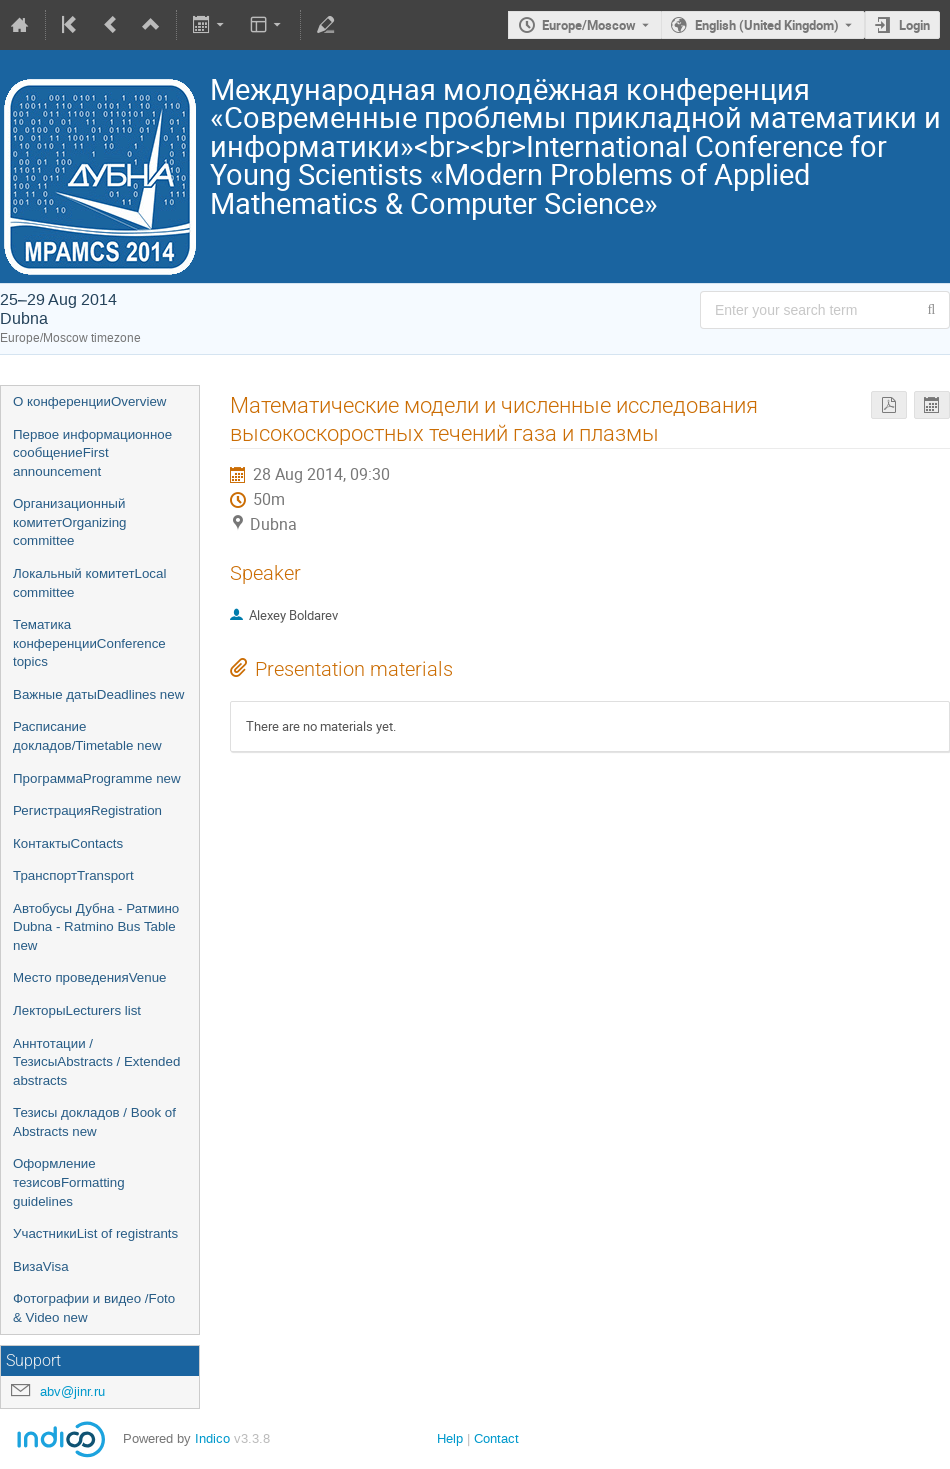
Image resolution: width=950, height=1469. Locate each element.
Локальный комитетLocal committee (89, 583)
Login (914, 25)
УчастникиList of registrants (95, 1233)
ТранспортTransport (73, 875)
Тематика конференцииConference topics (89, 643)
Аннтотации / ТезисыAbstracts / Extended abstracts (96, 1062)
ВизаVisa (41, 1266)
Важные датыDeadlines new (98, 694)
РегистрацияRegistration (87, 810)
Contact (496, 1438)
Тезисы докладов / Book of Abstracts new (94, 1122)
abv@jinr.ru (72, 1391)
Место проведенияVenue (90, 977)
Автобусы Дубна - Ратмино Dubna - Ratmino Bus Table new (96, 927)
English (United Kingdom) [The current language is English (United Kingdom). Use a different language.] (767, 25)
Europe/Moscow (589, 25)
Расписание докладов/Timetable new (87, 736)
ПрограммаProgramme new (97, 778)
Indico (212, 1438)
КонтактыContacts (68, 843)
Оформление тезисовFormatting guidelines (69, 1182)
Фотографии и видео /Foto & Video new (94, 1308)
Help (450, 1438)
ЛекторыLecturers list (77, 1010)
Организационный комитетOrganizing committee (69, 522)
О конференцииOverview (89, 401)
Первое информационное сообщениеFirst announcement (92, 453)
